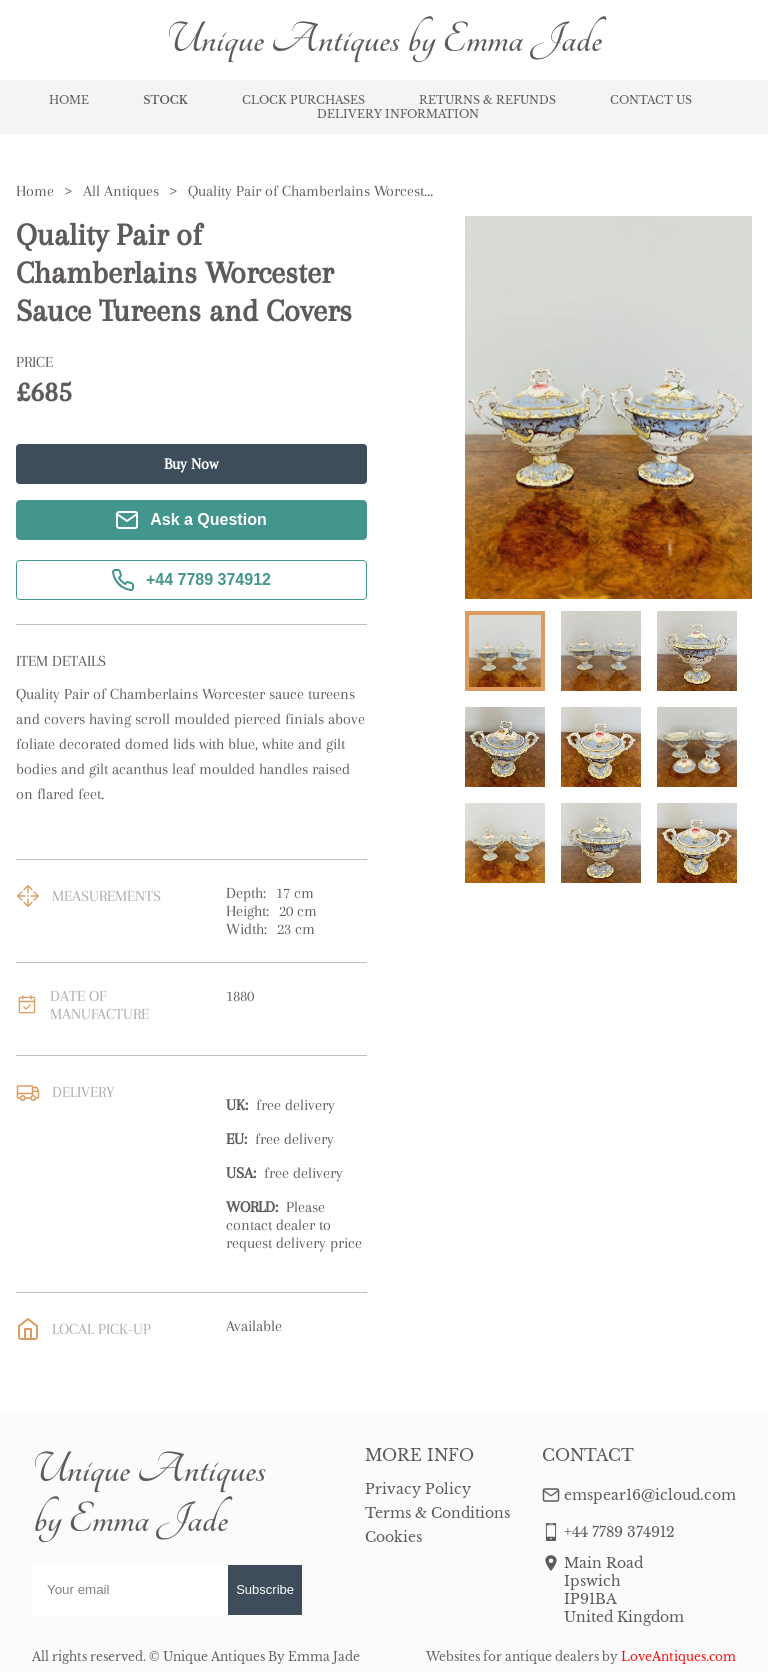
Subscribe (265, 1589)
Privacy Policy (418, 1489)
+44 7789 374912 (191, 580)
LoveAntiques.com (678, 1656)
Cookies (393, 1537)
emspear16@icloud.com (650, 1495)
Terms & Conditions (437, 1513)
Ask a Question (191, 520)
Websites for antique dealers (512, 1656)
